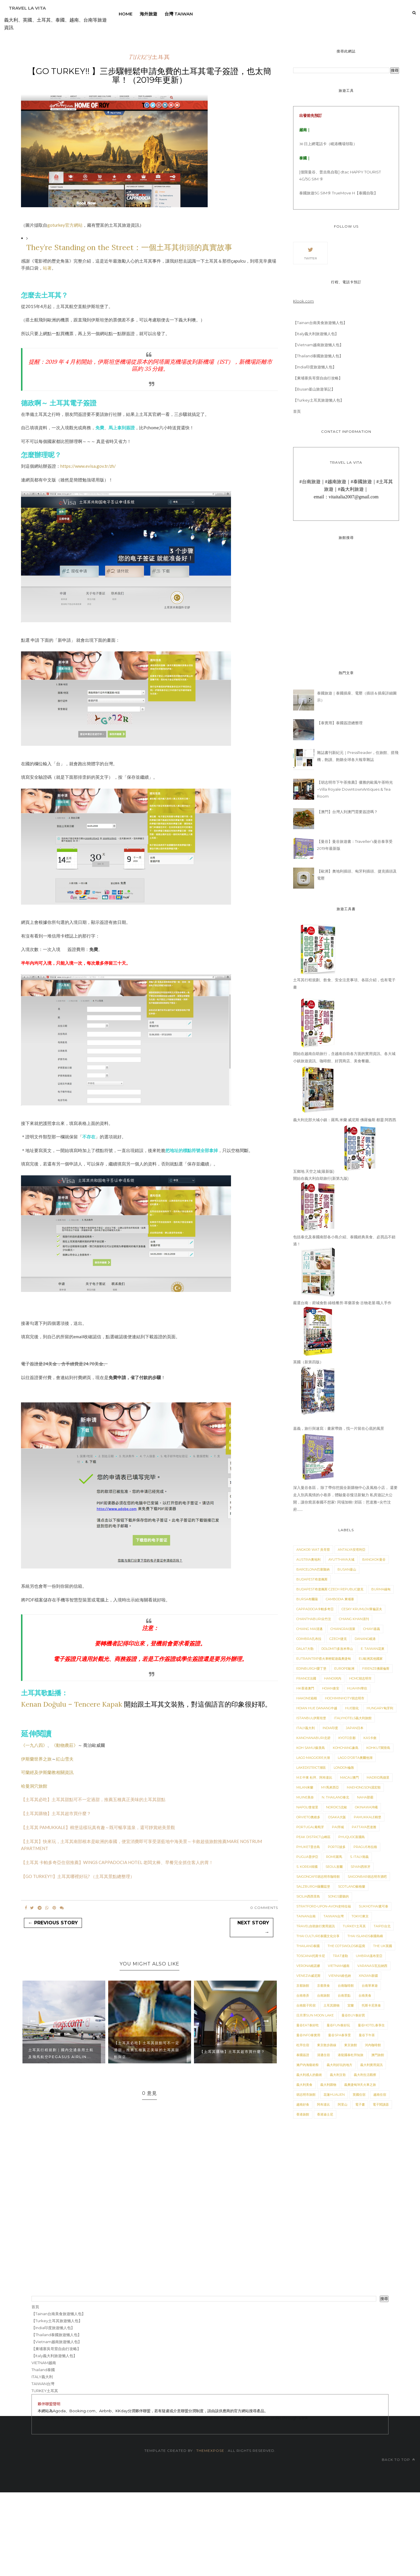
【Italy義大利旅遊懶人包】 (316, 333)
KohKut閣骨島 (378, 1748)
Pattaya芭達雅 (364, 1827)
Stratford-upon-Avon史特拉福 (323, 1906)
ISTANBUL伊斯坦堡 (311, 1718)
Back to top (398, 2459)
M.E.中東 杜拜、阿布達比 (314, 1777)
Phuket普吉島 (308, 1847)
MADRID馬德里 (378, 1777)
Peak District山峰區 (313, 1837)
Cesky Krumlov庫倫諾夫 (362, 1609)
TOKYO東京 (360, 1916)
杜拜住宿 (302, 2045)
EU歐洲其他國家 (371, 1659)
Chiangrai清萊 (342, 1629)
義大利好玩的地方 (339, 2065)
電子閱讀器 (381, 2104)
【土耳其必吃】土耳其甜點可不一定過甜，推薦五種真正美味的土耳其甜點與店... (146, 2050)
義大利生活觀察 (365, 2075)
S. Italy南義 (359, 1857)
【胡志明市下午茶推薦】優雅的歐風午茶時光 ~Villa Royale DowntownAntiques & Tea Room (355, 789)
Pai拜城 (338, 1827)
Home (125, 14)
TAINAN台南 (306, 1916)
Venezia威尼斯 (308, 1976)
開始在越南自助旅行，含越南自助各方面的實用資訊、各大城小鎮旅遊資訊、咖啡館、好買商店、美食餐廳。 (344, 1053)
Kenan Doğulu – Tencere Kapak (71, 1704)
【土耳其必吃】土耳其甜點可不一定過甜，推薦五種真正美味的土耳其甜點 (93, 1799)
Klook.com (303, 301)
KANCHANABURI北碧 (313, 1738)
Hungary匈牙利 (380, 1708)
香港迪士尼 (325, 2114)
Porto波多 (337, 1847)
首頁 (297, 411)
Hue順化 (352, 1708)
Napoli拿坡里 (307, 1807)
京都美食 (323, 1986)
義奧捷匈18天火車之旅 (360, 2085)
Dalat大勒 (305, 1649)
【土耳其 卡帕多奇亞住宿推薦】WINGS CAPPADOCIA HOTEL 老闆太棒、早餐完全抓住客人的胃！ (117, 1862)
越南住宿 (379, 2095)
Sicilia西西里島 (308, 1896)
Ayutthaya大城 (341, 1559)
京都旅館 (302, 1986)
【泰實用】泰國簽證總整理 (340, 722)
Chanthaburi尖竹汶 (313, 1619)
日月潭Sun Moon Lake (315, 2015)
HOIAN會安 (330, 1688)
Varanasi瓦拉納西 (372, 1966)
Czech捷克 (338, 1639)
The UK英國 (382, 1946)
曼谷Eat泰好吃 (307, 2025)
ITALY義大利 (305, 1728)
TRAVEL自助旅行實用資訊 (315, 1926)
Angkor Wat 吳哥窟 (313, 1550)
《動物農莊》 (65, 1745)
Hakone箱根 (306, 1698)
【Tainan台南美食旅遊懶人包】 (320, 322)
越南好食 (302, 2104)
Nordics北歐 (336, 1807)
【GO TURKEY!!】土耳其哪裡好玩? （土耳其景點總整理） (77, 1876)
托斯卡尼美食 (371, 2005)
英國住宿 (359, 2095)
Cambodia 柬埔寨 (340, 1599)
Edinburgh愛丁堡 (311, 1668)
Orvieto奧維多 (308, 1817)
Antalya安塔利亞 (351, 1550)
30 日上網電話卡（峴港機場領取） (328, 144)
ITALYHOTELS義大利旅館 (353, 1718)
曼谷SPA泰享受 (339, 2035)
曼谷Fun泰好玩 (338, 2025)
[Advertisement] (175, 2533)
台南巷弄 (302, 1995)
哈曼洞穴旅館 (34, 1786)
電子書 (360, 2104)
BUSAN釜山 (346, 1569)
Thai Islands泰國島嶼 (365, 1936)
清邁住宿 (323, 2055)
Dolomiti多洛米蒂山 (337, 1649)
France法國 (306, 1678)
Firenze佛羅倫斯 (375, 1668)
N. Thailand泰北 (335, 1797)
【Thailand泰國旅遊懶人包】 (318, 356)
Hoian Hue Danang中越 (316, 1708)
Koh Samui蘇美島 (310, 1748)
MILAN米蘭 (304, 1787)
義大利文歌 (338, 2075)
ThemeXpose (210, 2450)
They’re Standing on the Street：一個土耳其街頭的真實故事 (129, 247)
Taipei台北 (382, 1926)
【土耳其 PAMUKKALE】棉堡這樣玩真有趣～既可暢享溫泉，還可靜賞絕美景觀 (98, 1827)
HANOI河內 (332, 1678)
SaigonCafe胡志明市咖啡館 (318, 1877)
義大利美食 (304, 2085)
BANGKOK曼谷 (374, 1559)
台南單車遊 (370, 1986)
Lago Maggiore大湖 (313, 1758)
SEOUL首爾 (334, 1867)
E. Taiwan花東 (372, 1649)
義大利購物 (328, 2085)
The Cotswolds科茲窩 (346, 1946)
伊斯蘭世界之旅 (36, 1758)
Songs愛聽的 (338, 1896)
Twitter (310, 252)
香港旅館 (302, 2114)
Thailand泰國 (308, 1946)
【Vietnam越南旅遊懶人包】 (318, 344)
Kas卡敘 (370, 1738)
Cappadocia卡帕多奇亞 (315, 1609)
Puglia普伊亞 (307, 1857)
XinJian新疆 (368, 1976)
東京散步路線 (326, 2045)
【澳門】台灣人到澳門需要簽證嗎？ (347, 811)
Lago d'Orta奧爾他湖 (355, 1758)
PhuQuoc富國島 (351, 1837)
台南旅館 (323, 1995)
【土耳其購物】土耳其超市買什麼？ (56, 1813)
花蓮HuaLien (334, 2095)
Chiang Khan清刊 (354, 1619)
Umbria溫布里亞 (369, 1956)
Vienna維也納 (339, 1976)
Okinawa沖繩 (366, 1807)
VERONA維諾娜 (308, 1966)
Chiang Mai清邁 (309, 1629)
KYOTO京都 (347, 1738)
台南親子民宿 (306, 2005)
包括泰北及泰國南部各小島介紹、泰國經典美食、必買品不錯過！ (344, 1237)
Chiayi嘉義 (371, 1629)
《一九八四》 (34, 1745)
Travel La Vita (27, 8)
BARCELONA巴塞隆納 (313, 1569)
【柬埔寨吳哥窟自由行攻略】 (317, 378)
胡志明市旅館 (306, 2095)
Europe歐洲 (344, 1668)
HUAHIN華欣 (357, 1688)
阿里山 (342, 2104)
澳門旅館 (377, 2055)
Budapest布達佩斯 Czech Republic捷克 (329, 1589)
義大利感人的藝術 (309, 2075)
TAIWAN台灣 (333, 1916)
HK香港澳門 (305, 1688)
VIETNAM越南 (338, 1966)
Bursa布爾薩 (307, 1599)
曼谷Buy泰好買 (353, 2015)
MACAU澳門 (349, 1777)
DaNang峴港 (365, 1639)
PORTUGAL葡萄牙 (310, 1827)
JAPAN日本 (354, 1728)
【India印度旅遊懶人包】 (314, 367)
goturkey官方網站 (65, 225)
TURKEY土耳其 (149, 57)
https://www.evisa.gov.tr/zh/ (88, 466)
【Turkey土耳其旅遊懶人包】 (318, 400)
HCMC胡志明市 (360, 1678)
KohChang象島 (345, 1748)
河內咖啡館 (373, 2045)
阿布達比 (323, 2104)
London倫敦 (344, 1768)
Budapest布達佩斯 (312, 1579)
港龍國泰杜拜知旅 (350, 2055)
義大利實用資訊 (371, 2065)
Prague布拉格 (365, 1847)
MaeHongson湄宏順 (364, 1787)
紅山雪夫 (65, 1758)
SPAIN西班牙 (360, 1867)
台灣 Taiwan (178, 14)
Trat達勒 (340, 1956)
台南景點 (344, 1995)
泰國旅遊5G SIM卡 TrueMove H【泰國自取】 (338, 193)
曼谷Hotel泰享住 (371, 2025)
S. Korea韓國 (307, 1867)
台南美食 (364, 1995)
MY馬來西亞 (330, 1787)
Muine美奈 (305, 1797)
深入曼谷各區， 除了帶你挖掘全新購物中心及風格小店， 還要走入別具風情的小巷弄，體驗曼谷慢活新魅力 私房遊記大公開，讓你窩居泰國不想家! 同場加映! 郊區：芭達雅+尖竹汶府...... (345, 1495)
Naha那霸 (365, 1797)
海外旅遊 (148, 14)
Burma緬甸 (381, 1589)
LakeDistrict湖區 (311, 1768)
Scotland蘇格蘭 (351, 1886)
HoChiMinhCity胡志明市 (344, 1698)
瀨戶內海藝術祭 (307, 2065)
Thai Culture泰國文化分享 (318, 1936)
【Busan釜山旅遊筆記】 (314, 389)
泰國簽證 (302, 2055)
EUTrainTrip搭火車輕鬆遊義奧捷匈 (323, 1659)
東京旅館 (350, 2045)
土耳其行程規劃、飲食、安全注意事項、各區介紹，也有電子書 (344, 979)
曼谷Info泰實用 (308, 2035)
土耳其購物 (331, 2005)
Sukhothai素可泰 (373, 1906)
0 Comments (264, 1907)
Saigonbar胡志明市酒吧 (367, 1877)
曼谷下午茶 (367, 2035)
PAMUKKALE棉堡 (367, 1817)
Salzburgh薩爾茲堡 (313, 1886)
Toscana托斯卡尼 (310, 1956)
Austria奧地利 (308, 1559)
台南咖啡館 (346, 1986)
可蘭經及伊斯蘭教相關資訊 (47, 1772)
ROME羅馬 (334, 1857)
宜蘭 (350, 2005)
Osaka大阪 (337, 1817)
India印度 (330, 1728)
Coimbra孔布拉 (308, 1639)
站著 (47, 267)
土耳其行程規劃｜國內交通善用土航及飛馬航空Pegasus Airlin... (61, 2053)
